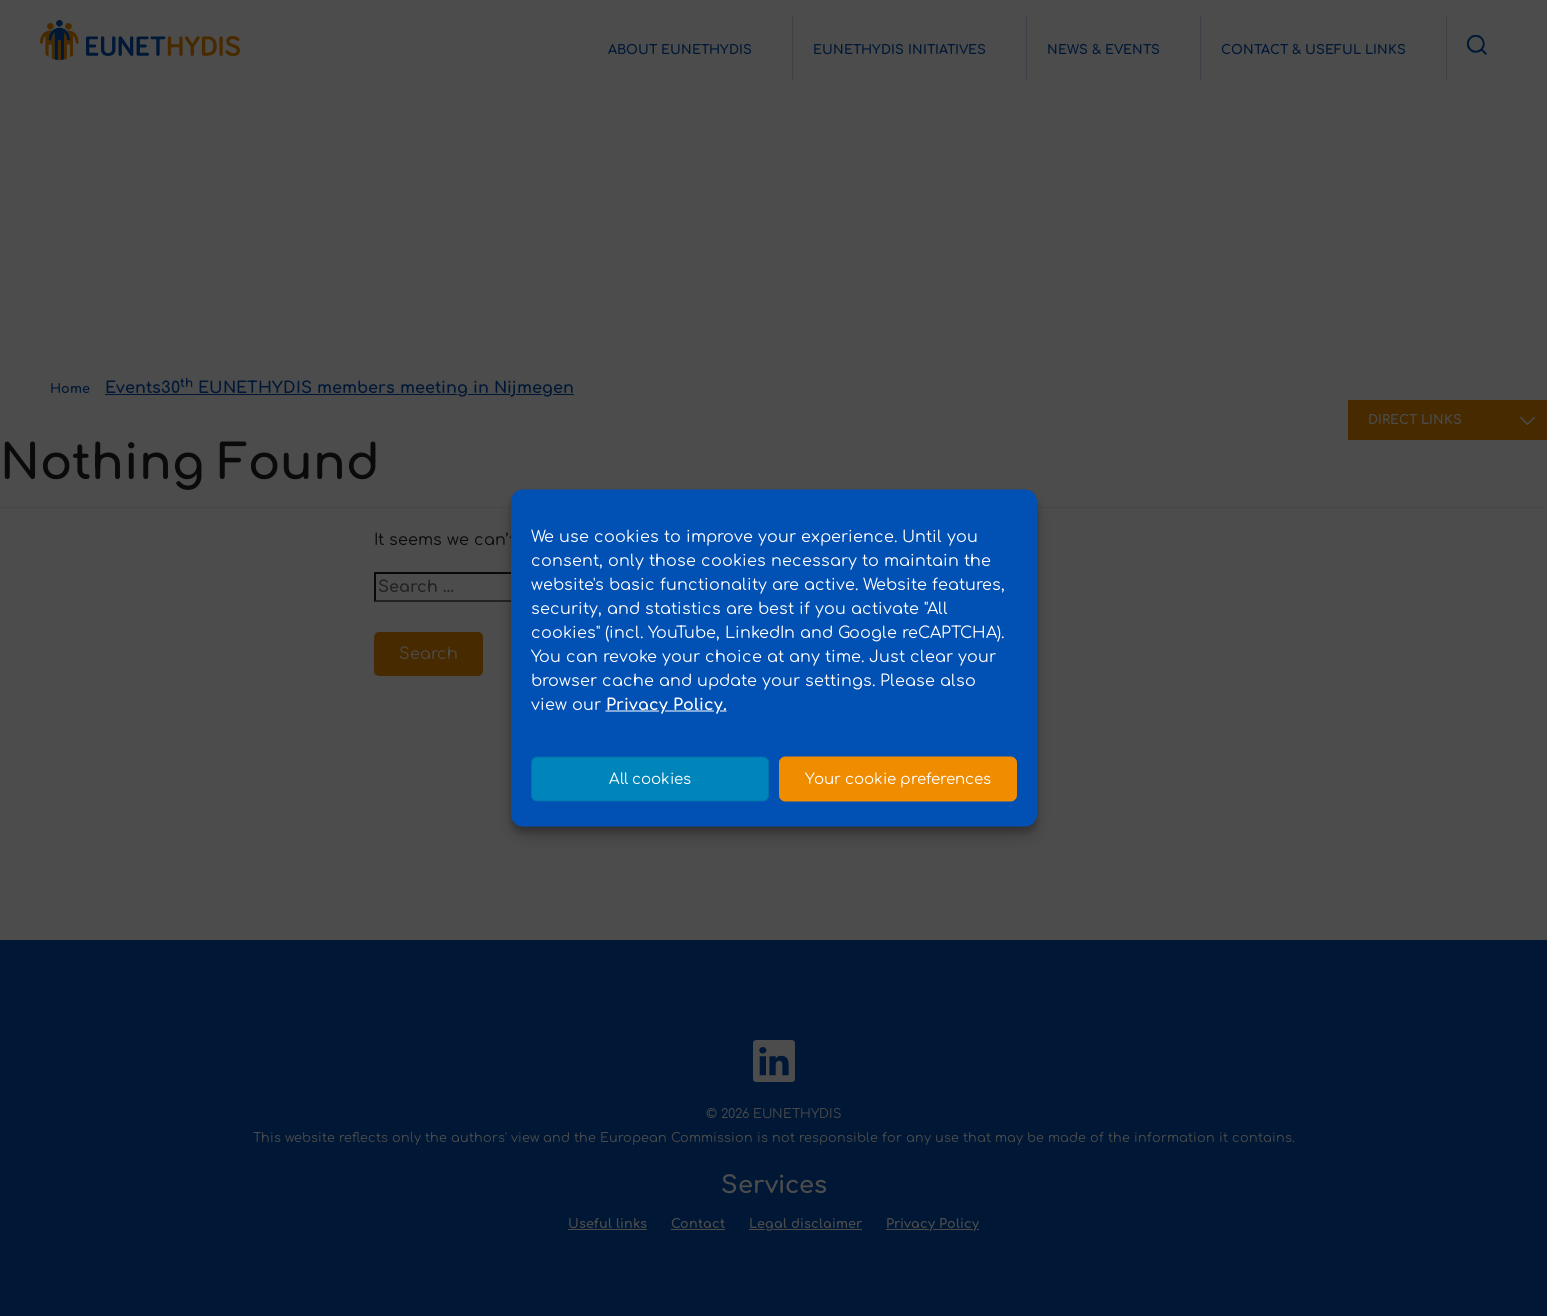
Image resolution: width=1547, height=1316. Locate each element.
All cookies (650, 778)
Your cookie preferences (898, 778)
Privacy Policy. (666, 705)
